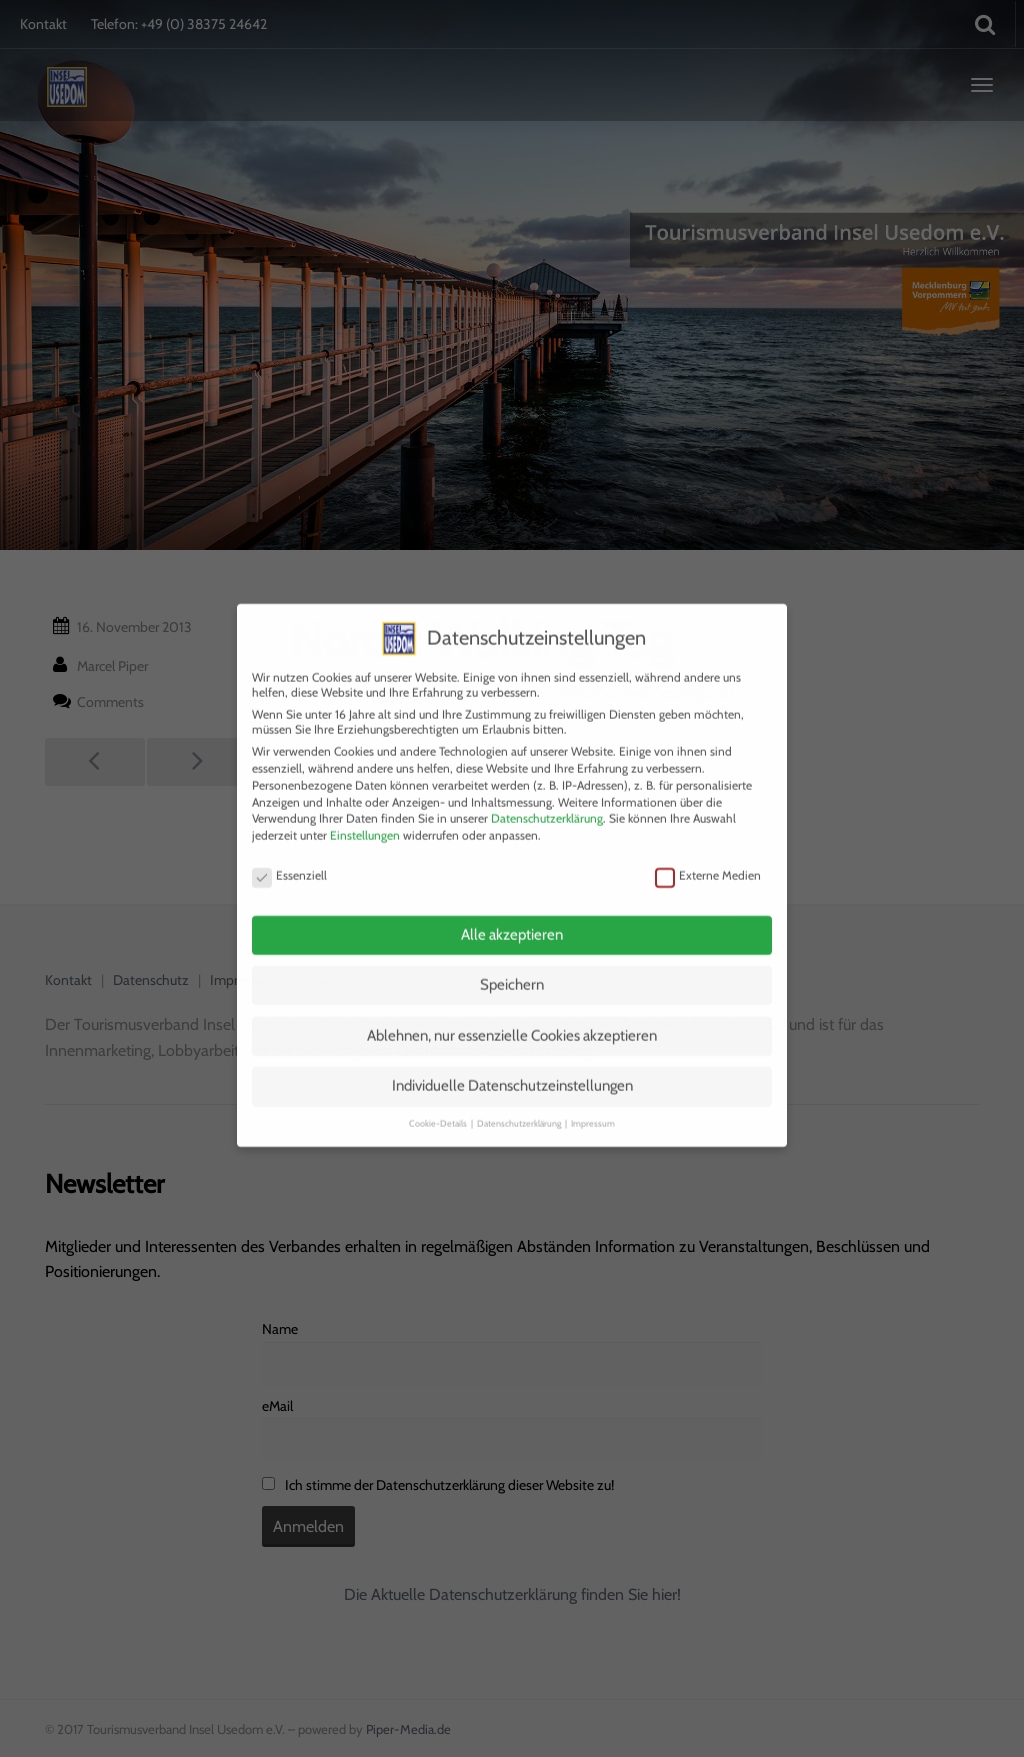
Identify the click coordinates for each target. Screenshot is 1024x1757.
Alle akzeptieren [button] (512, 913)
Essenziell (289, 853)
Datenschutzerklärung (547, 797)
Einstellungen (365, 813)
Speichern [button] (512, 964)
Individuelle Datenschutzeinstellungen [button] (512, 1065)
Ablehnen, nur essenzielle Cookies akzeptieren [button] (512, 1014)
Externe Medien (708, 853)
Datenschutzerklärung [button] (520, 1101)
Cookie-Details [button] (439, 1101)
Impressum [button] (593, 1101)
